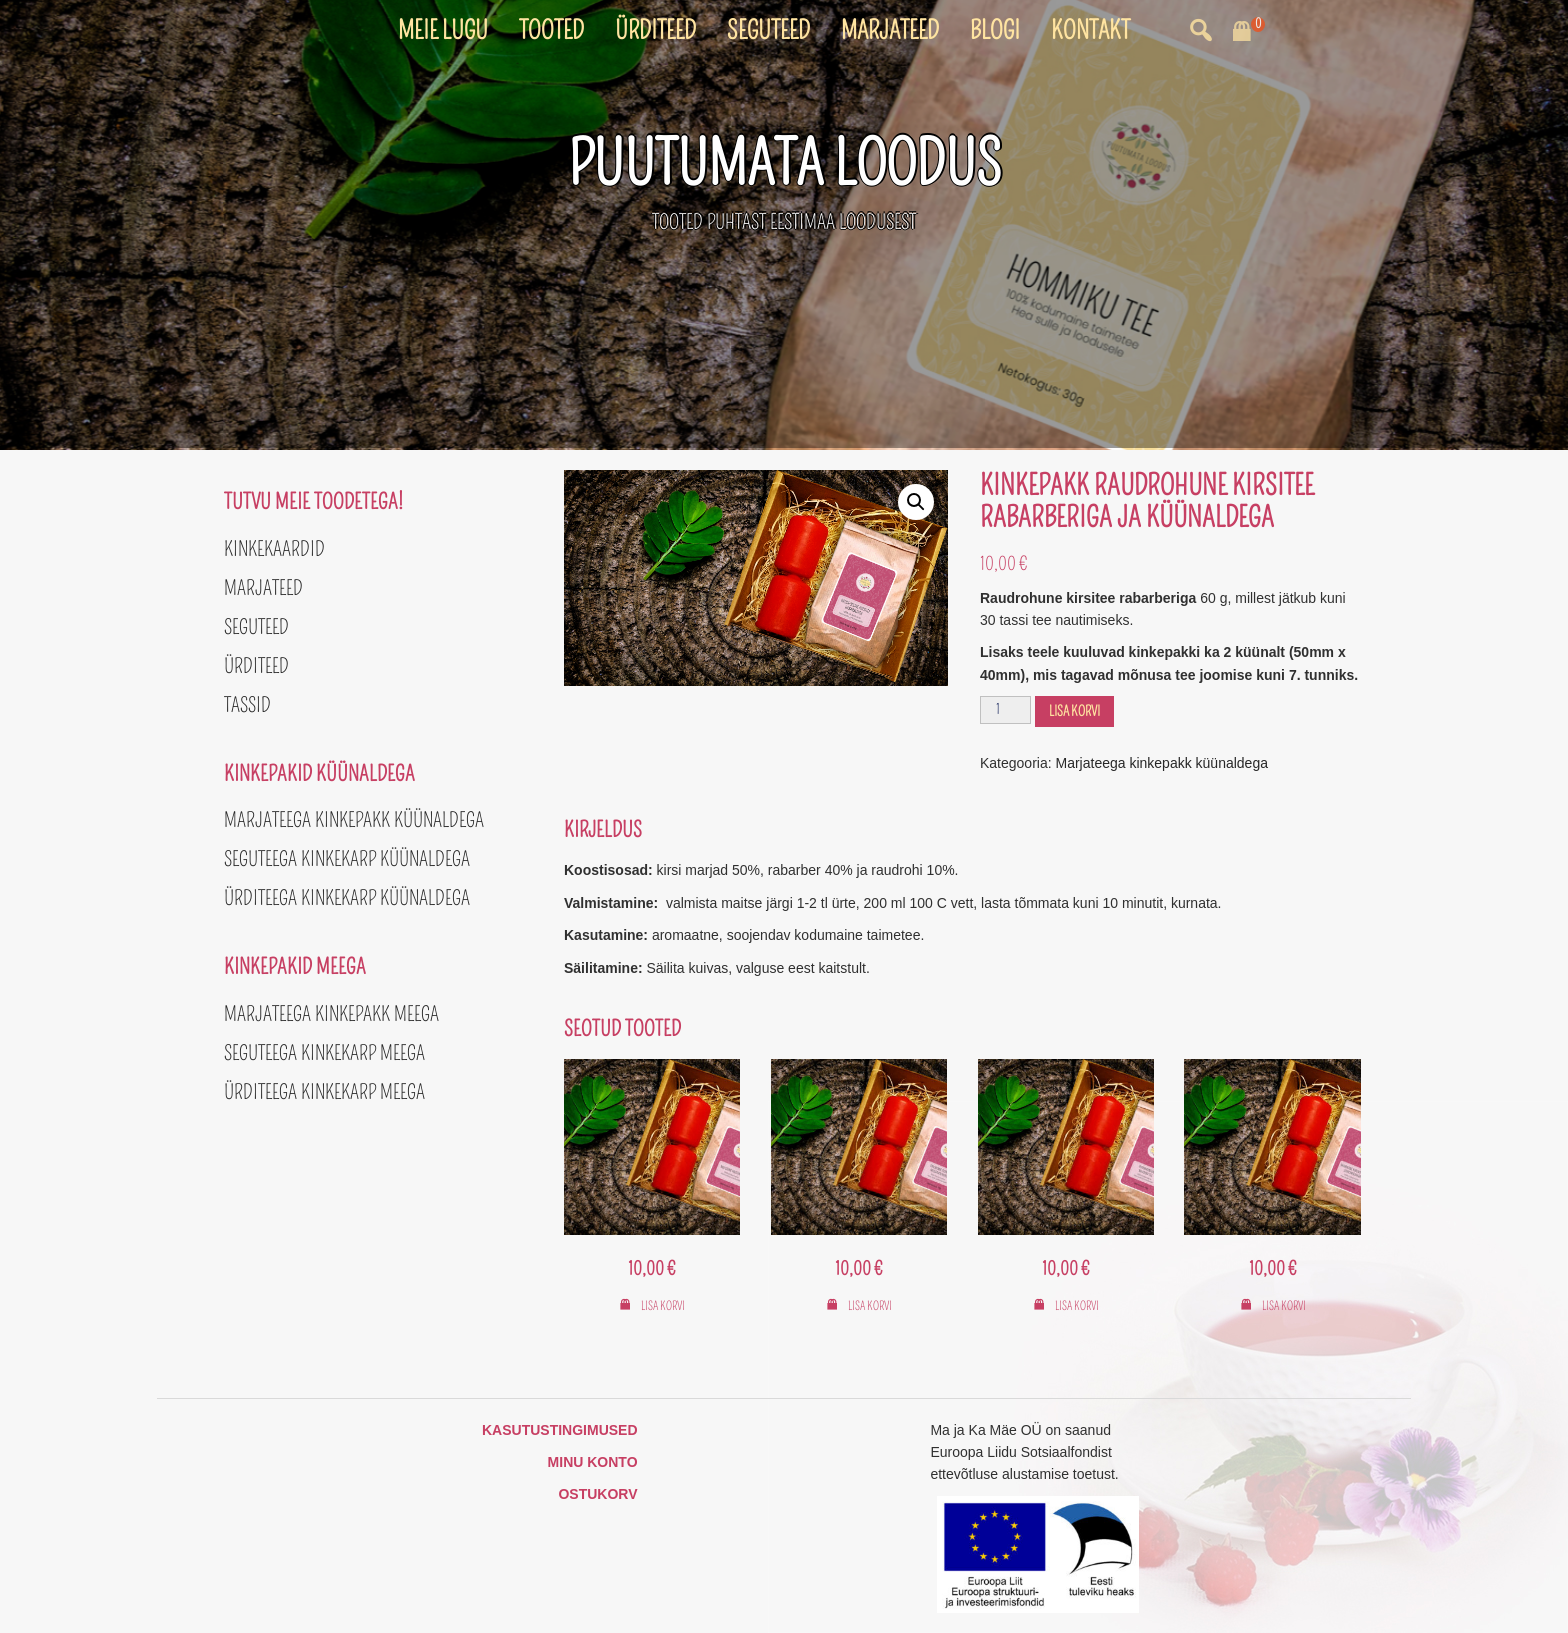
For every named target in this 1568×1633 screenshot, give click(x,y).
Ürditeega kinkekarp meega (324, 1092)
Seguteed (768, 31)
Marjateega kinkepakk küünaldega (1162, 763)
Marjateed (890, 31)
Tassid (247, 705)
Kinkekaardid (274, 549)
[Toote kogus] (1005, 710)
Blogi (995, 31)
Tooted (551, 31)
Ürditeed (655, 31)
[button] (916, 502)
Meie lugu (443, 31)
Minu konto (593, 1462)
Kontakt (1090, 31)
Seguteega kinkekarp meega (324, 1053)
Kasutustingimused (560, 1430)
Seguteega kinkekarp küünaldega (347, 859)
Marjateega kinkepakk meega (331, 1014)
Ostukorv (597, 1494)
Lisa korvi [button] (663, 1306)
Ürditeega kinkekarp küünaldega (347, 898)
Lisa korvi (1074, 711)
